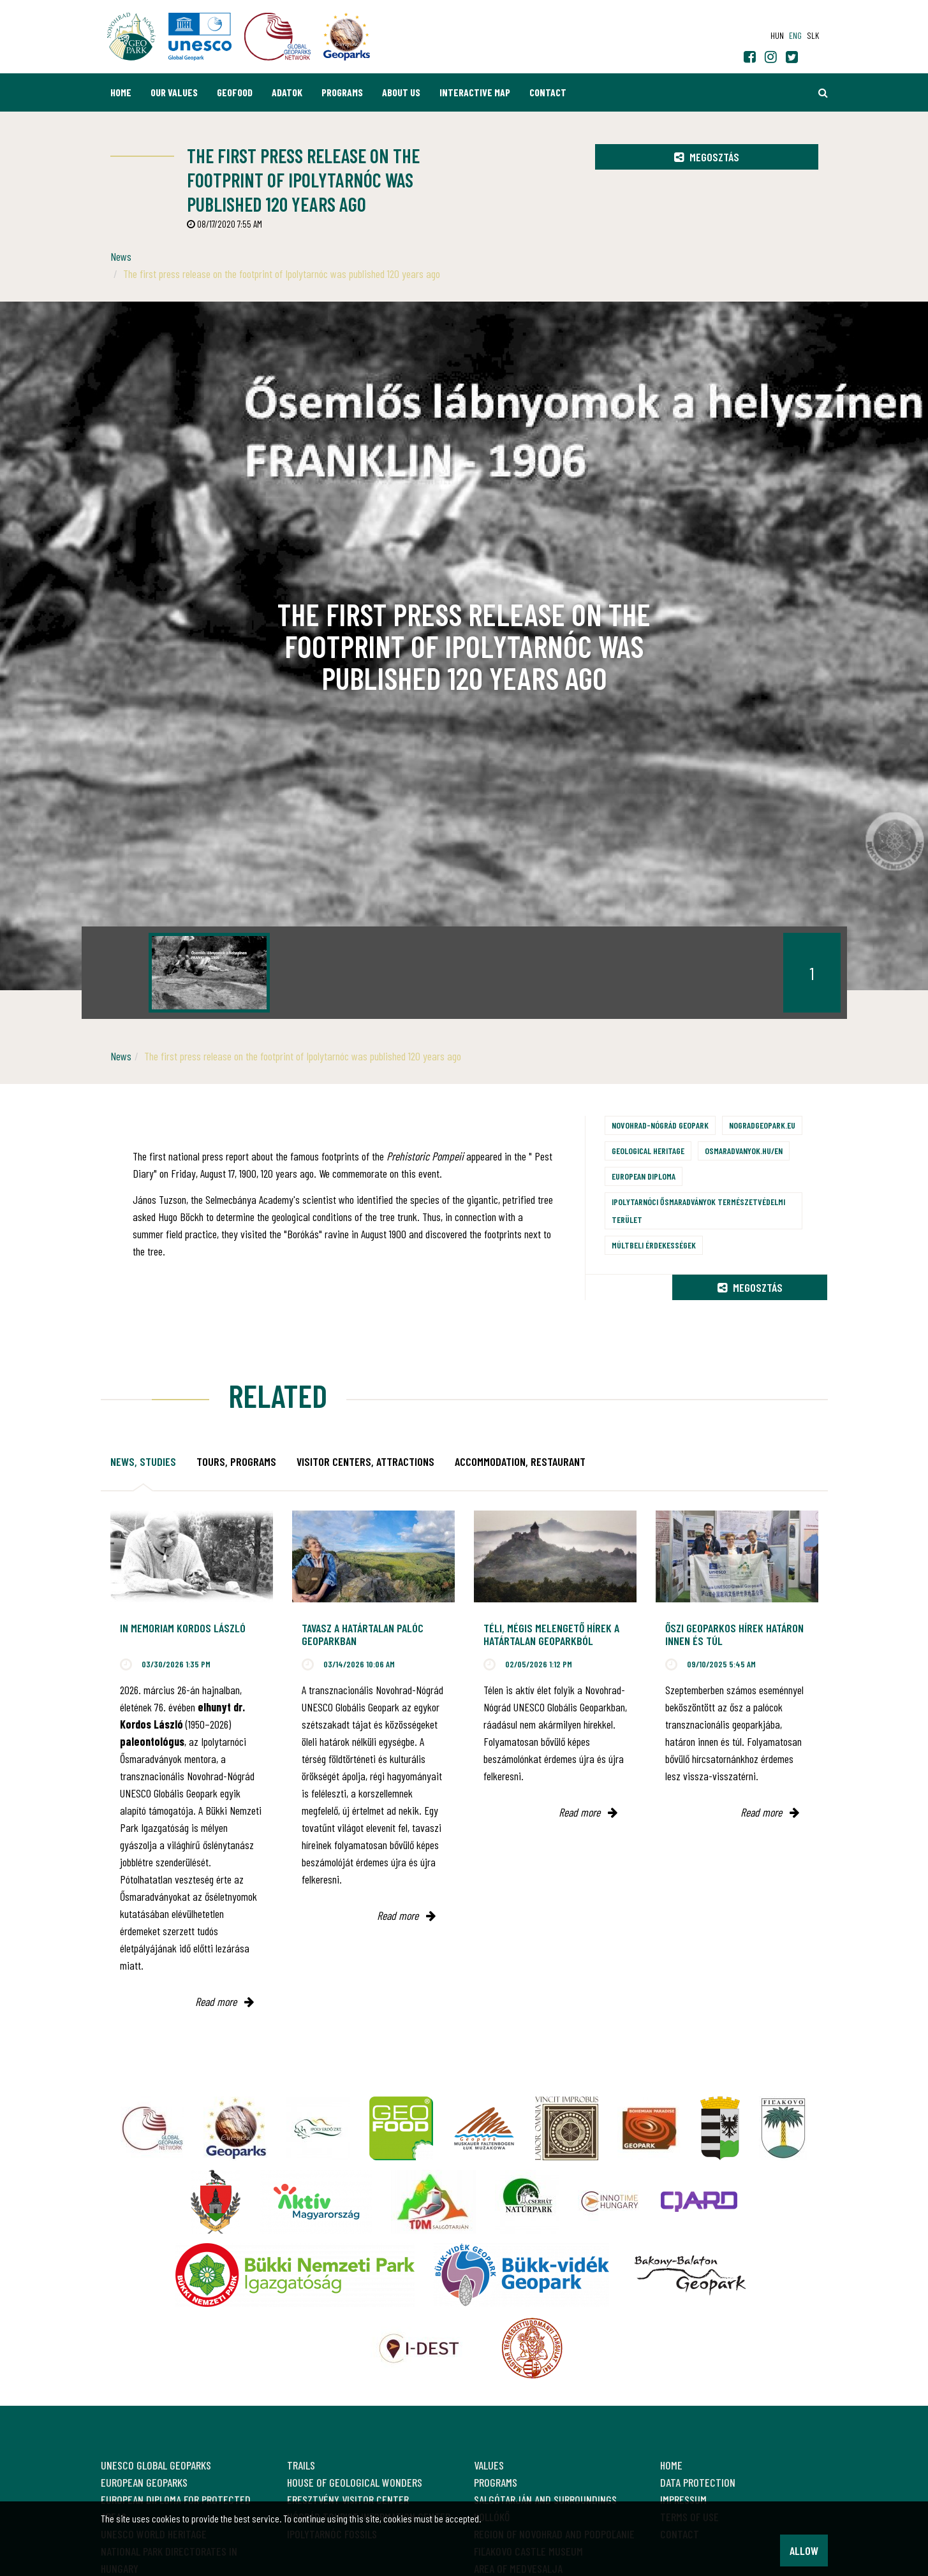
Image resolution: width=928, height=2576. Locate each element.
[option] (209, 973)
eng (795, 35)
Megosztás (706, 157)
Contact (547, 92)
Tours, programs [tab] (236, 1461)
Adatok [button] (287, 92)
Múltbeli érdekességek (654, 1245)
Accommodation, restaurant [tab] (520, 1461)
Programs (342, 92)
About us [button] (401, 92)
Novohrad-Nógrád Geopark (660, 1125)
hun (777, 35)
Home (120, 92)
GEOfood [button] (235, 92)
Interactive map (474, 92)
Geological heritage (648, 1150)
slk (813, 35)
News (120, 256)
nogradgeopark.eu (762, 1125)
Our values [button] (174, 92)
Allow (804, 2550)
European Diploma (643, 1176)
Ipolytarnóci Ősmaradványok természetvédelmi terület (698, 1210)
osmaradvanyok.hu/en (744, 1150)
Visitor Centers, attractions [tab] (365, 1461)
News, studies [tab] (143, 1461)
